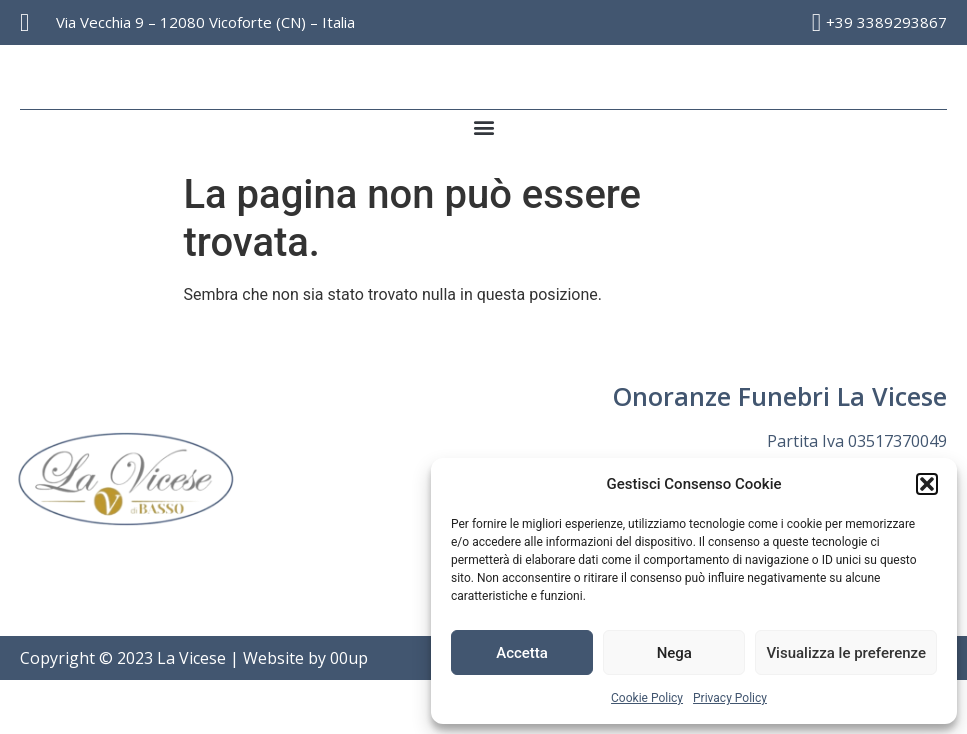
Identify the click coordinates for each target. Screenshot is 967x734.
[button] (927, 484)
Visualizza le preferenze (846, 653)
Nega (674, 653)
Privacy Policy (730, 698)
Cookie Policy (647, 698)
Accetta (522, 653)
